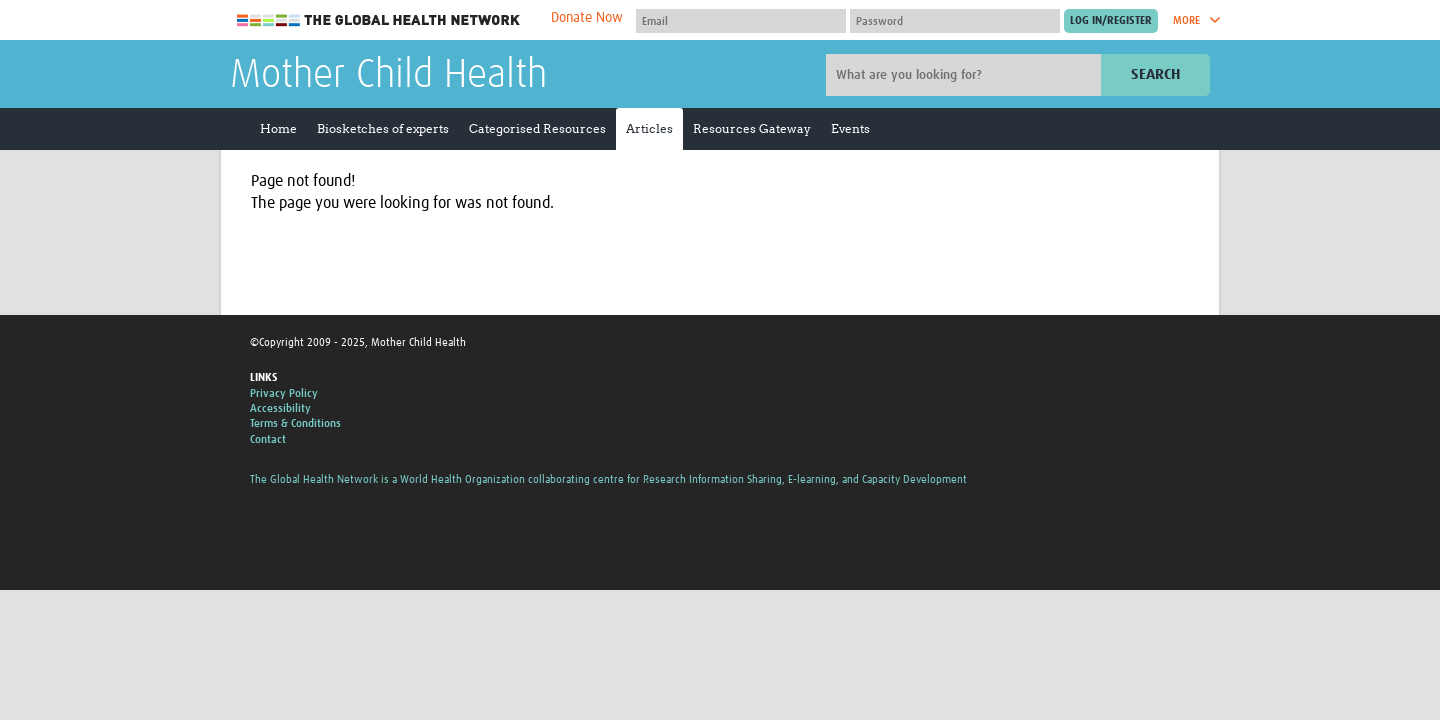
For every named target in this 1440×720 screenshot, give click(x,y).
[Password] (955, 21)
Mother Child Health (388, 76)
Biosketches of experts (383, 128)
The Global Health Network (379, 20)
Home (278, 128)
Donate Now (587, 18)
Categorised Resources (537, 128)
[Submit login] (1111, 21)
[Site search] (966, 75)
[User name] (741, 21)
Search (1155, 74)
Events (850, 128)
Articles (649, 128)
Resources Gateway (752, 128)
